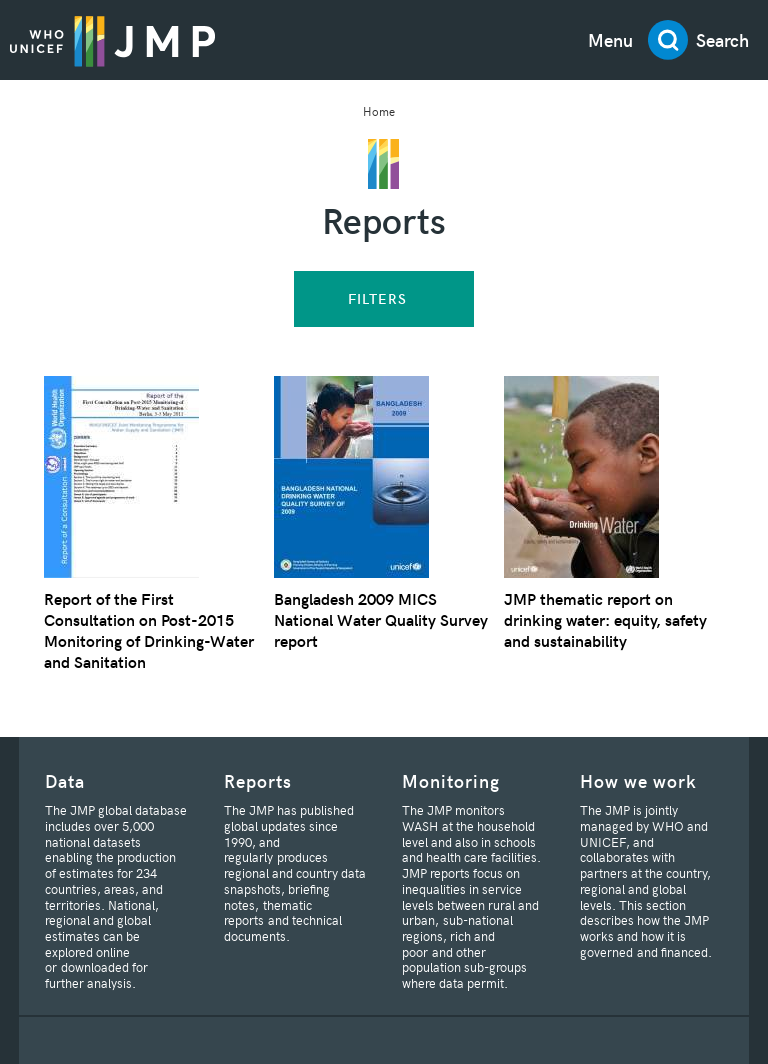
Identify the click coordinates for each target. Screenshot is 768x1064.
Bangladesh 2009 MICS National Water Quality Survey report (381, 619)
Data (65, 780)
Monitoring (451, 780)
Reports (258, 780)
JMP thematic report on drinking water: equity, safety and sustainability (605, 619)
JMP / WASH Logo (112, 40)
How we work (638, 780)
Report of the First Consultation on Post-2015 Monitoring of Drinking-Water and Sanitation (149, 629)
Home (379, 111)
